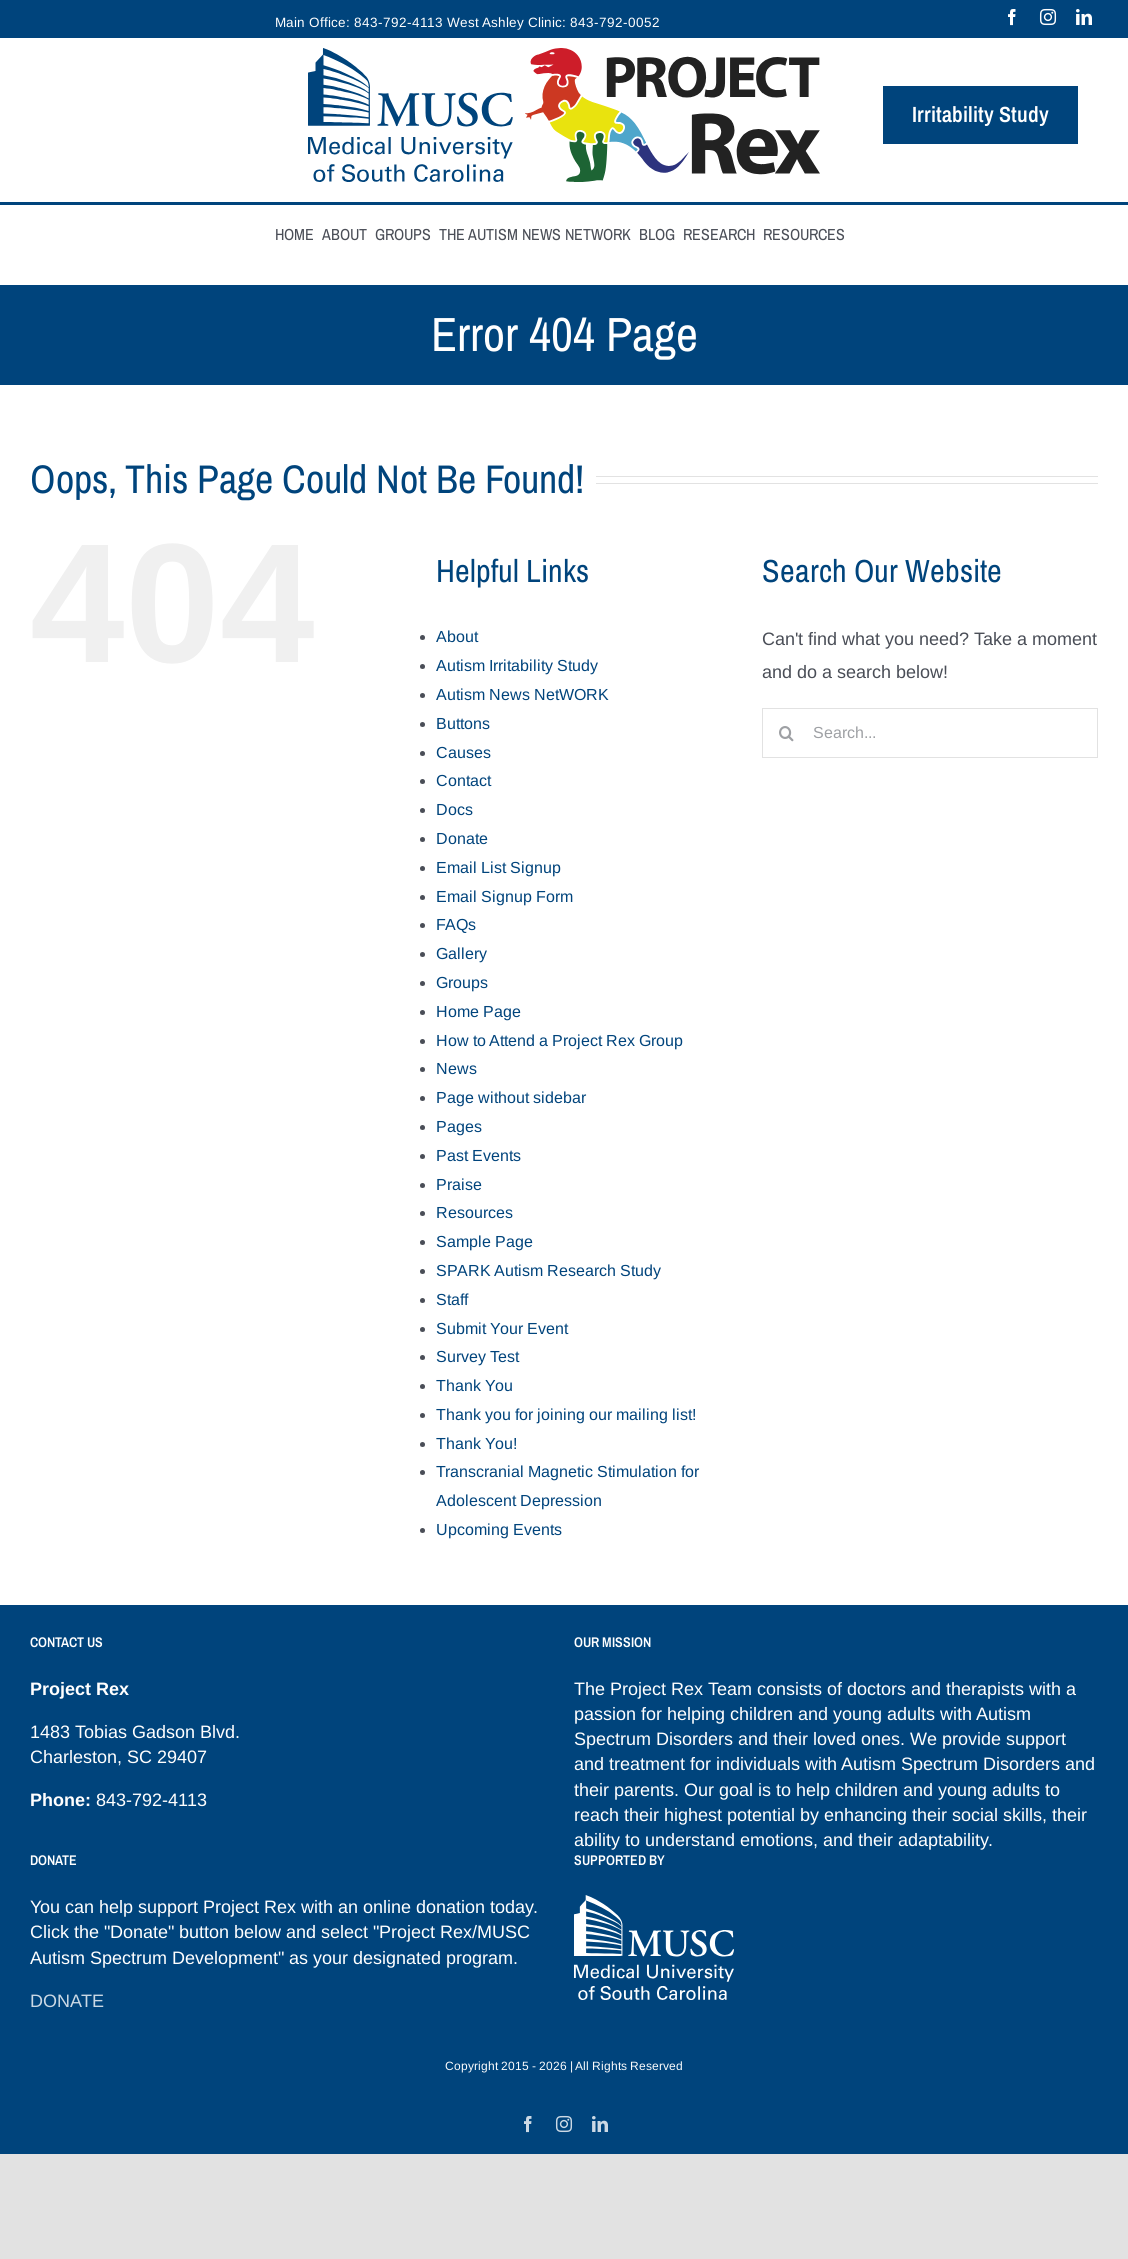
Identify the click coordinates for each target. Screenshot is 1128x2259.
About (457, 636)
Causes (463, 752)
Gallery (461, 953)
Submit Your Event (502, 1328)
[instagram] (1048, 17)
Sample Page (484, 1241)
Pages (459, 1126)
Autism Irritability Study (517, 665)
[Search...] (930, 733)
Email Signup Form (504, 896)
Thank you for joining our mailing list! (566, 1414)
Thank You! (476, 1443)
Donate (462, 838)
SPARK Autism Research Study (548, 1270)
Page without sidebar (511, 1097)
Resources (474, 1212)
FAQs (456, 924)
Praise (459, 1184)
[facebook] (1012, 17)
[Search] (787, 733)
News (456, 1068)
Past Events (478, 1155)
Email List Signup (498, 867)
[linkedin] (1084, 17)
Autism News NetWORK (522, 694)
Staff (452, 1299)
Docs (454, 809)
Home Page (478, 1011)
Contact (463, 780)
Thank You (474, 1385)
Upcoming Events (499, 1529)
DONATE (67, 2001)
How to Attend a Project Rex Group (559, 1040)
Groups (462, 982)
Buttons (463, 723)
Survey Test (477, 1356)
